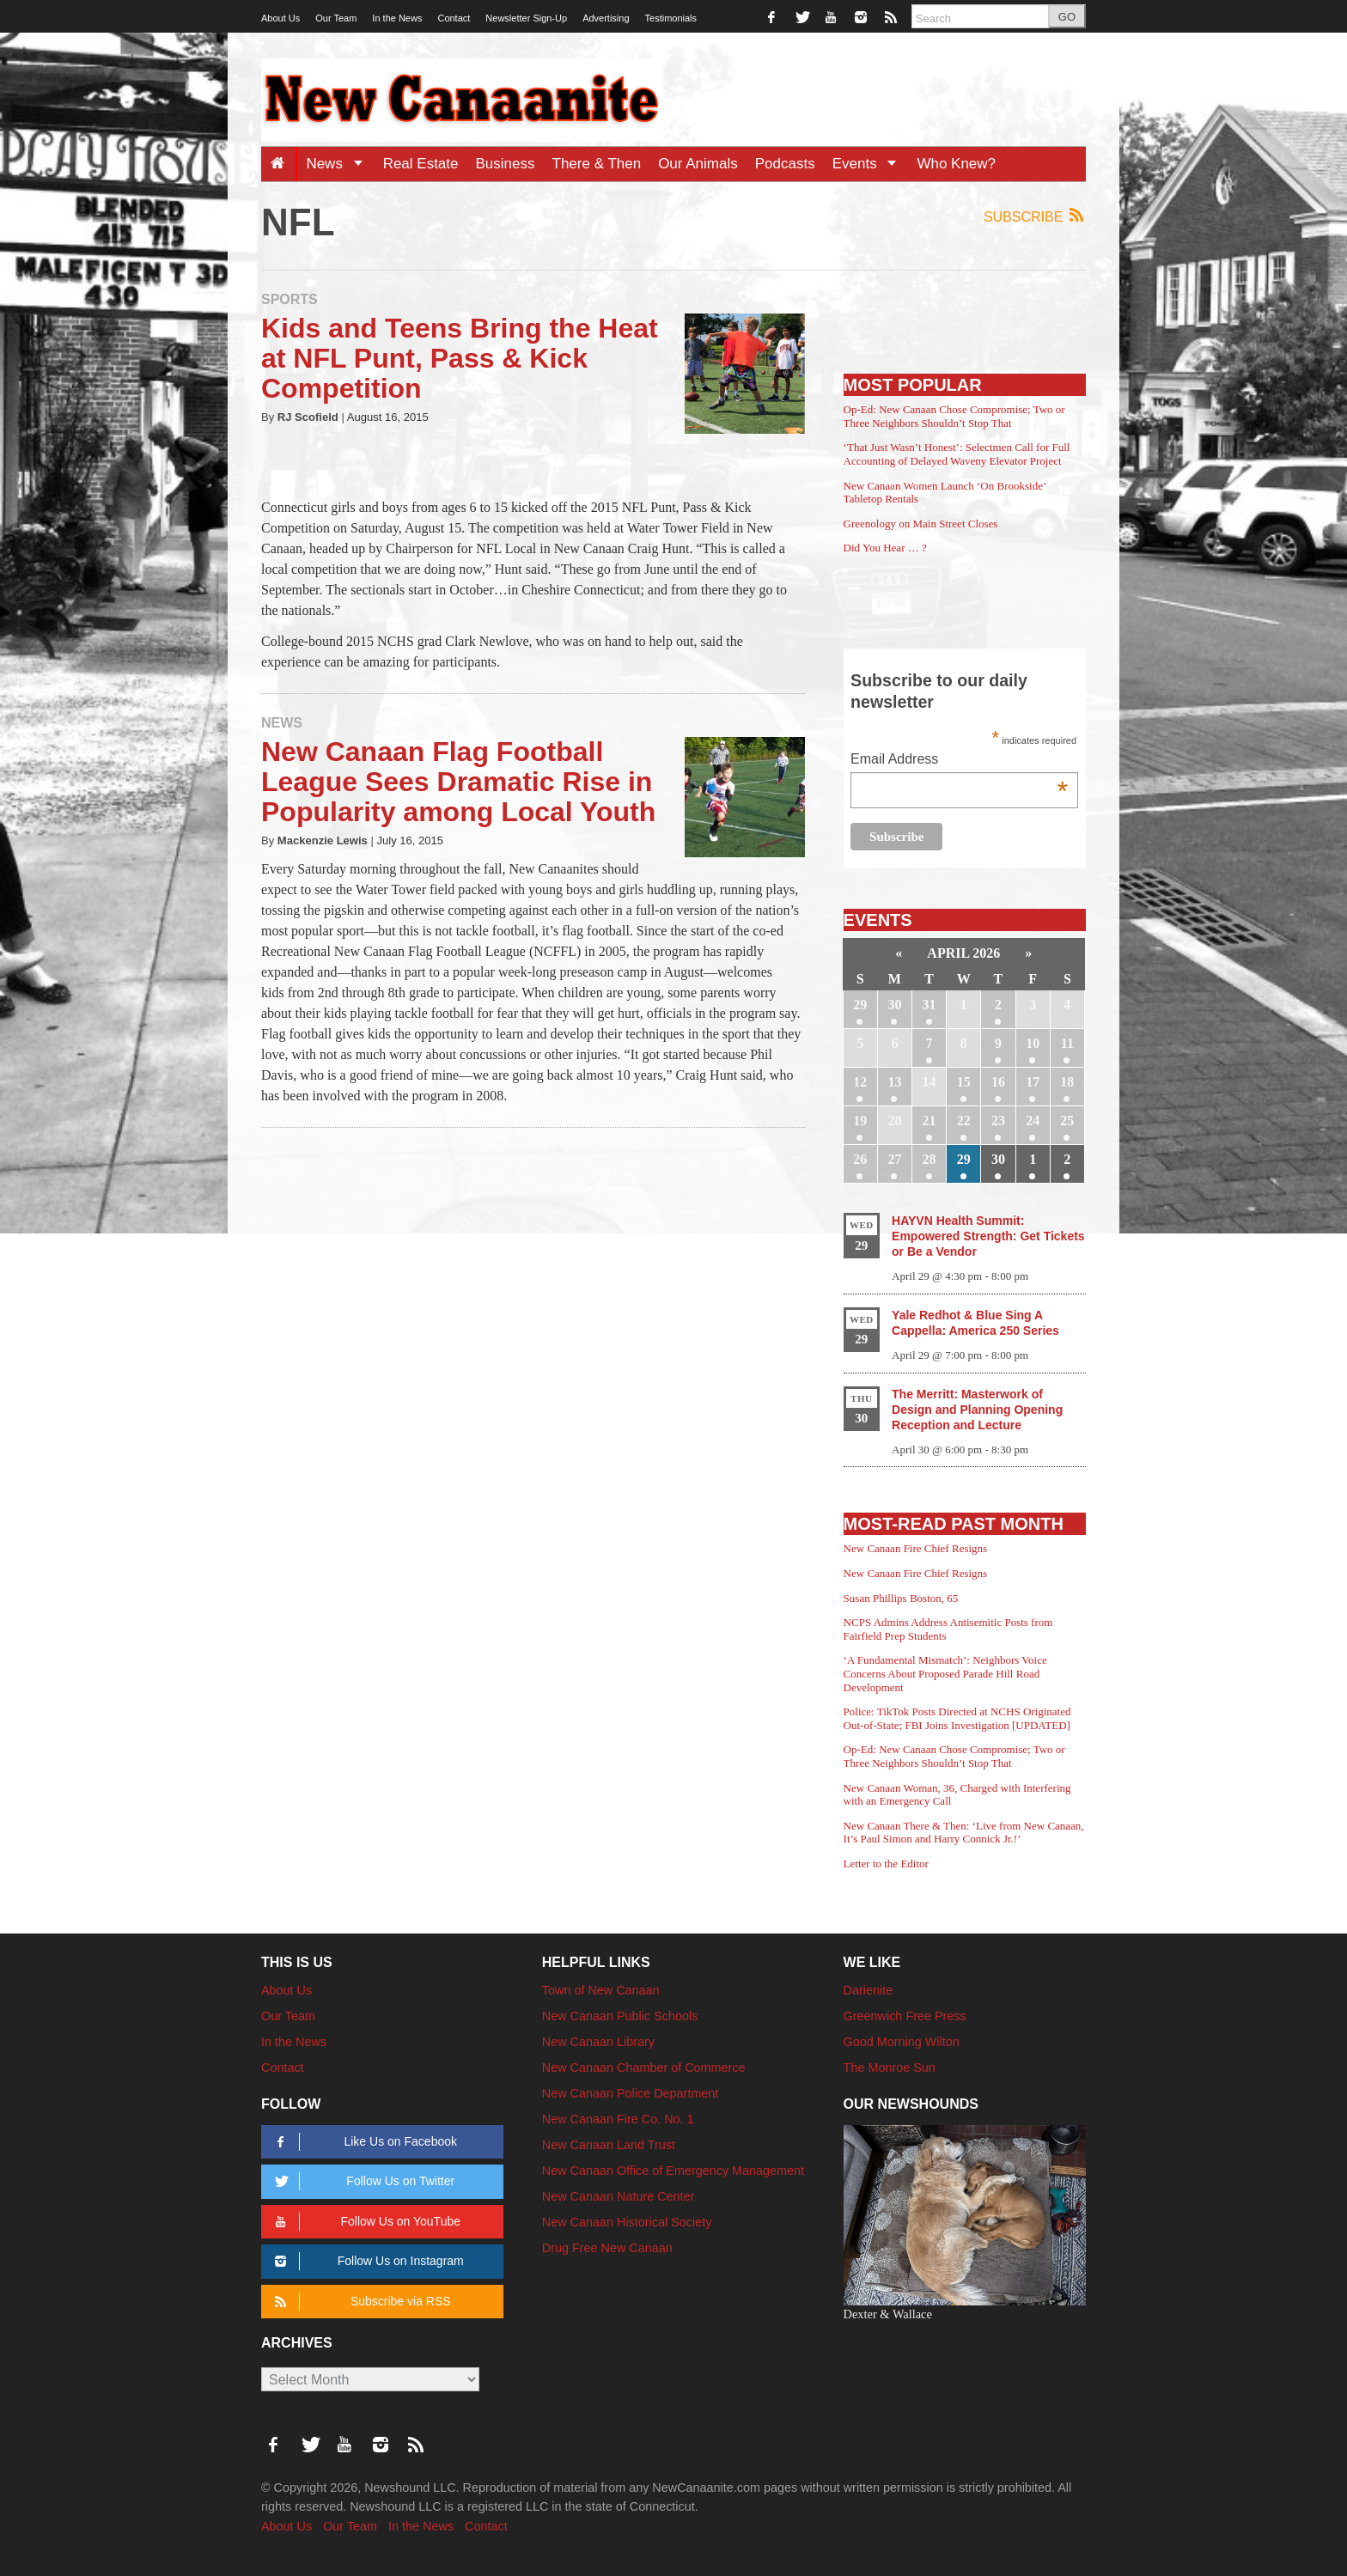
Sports (289, 299)
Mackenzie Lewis (322, 840)
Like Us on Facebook (363, 2142)
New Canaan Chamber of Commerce (644, 2067)
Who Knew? (956, 163)
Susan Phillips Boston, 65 (901, 1598)
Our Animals (698, 163)
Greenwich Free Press (905, 2016)
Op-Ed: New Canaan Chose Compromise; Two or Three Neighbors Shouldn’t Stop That (954, 416)
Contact (453, 18)
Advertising (605, 18)
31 (929, 1004)
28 (929, 1159)
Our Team (336, 18)
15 (964, 1082)
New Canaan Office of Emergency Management (673, 2170)
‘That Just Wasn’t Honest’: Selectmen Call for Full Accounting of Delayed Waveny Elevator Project (957, 454)
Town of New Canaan (601, 1990)
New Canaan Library (598, 2042)
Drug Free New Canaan (607, 2248)
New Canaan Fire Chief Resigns (916, 1548)
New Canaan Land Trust (608, 2145)
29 (860, 1004)
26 (860, 1159)
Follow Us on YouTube (364, 2222)
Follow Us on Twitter (361, 2181)
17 (1032, 1082)
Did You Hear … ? (885, 547)
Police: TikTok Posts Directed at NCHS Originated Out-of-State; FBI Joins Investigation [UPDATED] (957, 1718)
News (340, 163)
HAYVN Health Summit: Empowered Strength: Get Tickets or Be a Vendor (988, 1236)
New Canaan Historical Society (627, 2222)
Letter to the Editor (886, 1863)
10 (1032, 1043)
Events (870, 163)
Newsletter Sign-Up (526, 18)
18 (1067, 1082)
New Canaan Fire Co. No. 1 (618, 2119)
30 (894, 1004)
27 (894, 1159)
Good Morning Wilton (902, 2042)
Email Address (959, 761)
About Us (280, 18)
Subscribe (1035, 216)
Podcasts (785, 163)
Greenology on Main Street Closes (921, 523)
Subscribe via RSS (359, 2302)
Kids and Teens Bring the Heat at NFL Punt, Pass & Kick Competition (459, 358)
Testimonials (671, 18)
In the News (397, 18)
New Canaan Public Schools (620, 2016)
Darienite (868, 1990)
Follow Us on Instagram (366, 2261)
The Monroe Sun (890, 2067)
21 (929, 1120)
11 (1067, 1043)
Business (505, 163)
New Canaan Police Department (630, 2093)
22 (964, 1120)
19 (860, 1120)
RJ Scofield (307, 417)
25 (1067, 1120)
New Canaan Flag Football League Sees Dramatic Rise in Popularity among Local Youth (458, 781)
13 (894, 1082)
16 (998, 1082)
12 (860, 1082)
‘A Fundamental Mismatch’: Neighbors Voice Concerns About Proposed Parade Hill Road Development (945, 1673)
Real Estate (421, 163)
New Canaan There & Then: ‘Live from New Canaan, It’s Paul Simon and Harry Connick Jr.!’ (964, 1832)
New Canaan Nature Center (618, 2196)
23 (998, 1120)
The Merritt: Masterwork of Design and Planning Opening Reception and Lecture (977, 1409)
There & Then (597, 163)
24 (1032, 1120)
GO (1067, 16)
